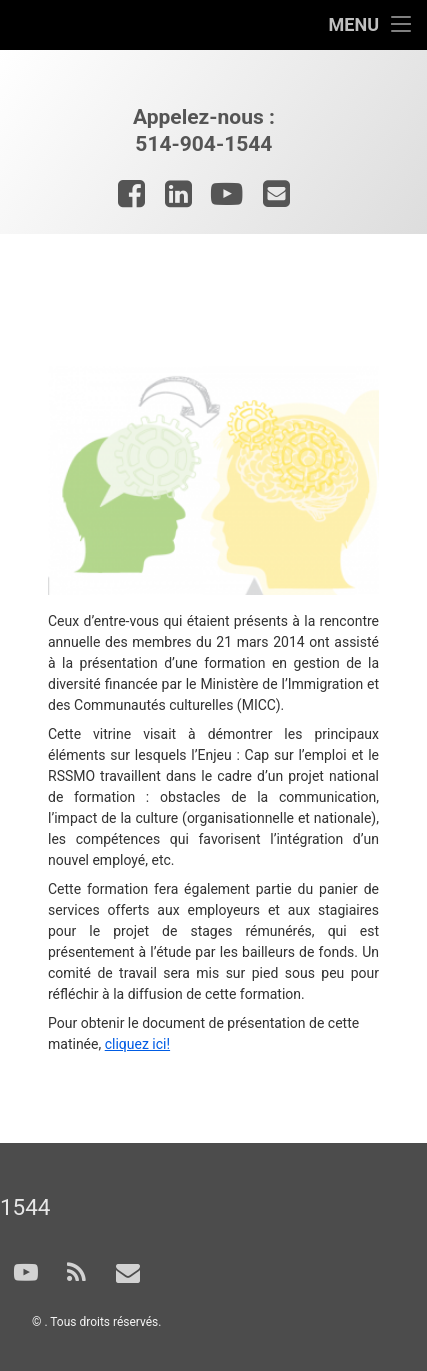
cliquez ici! (137, 1044)
